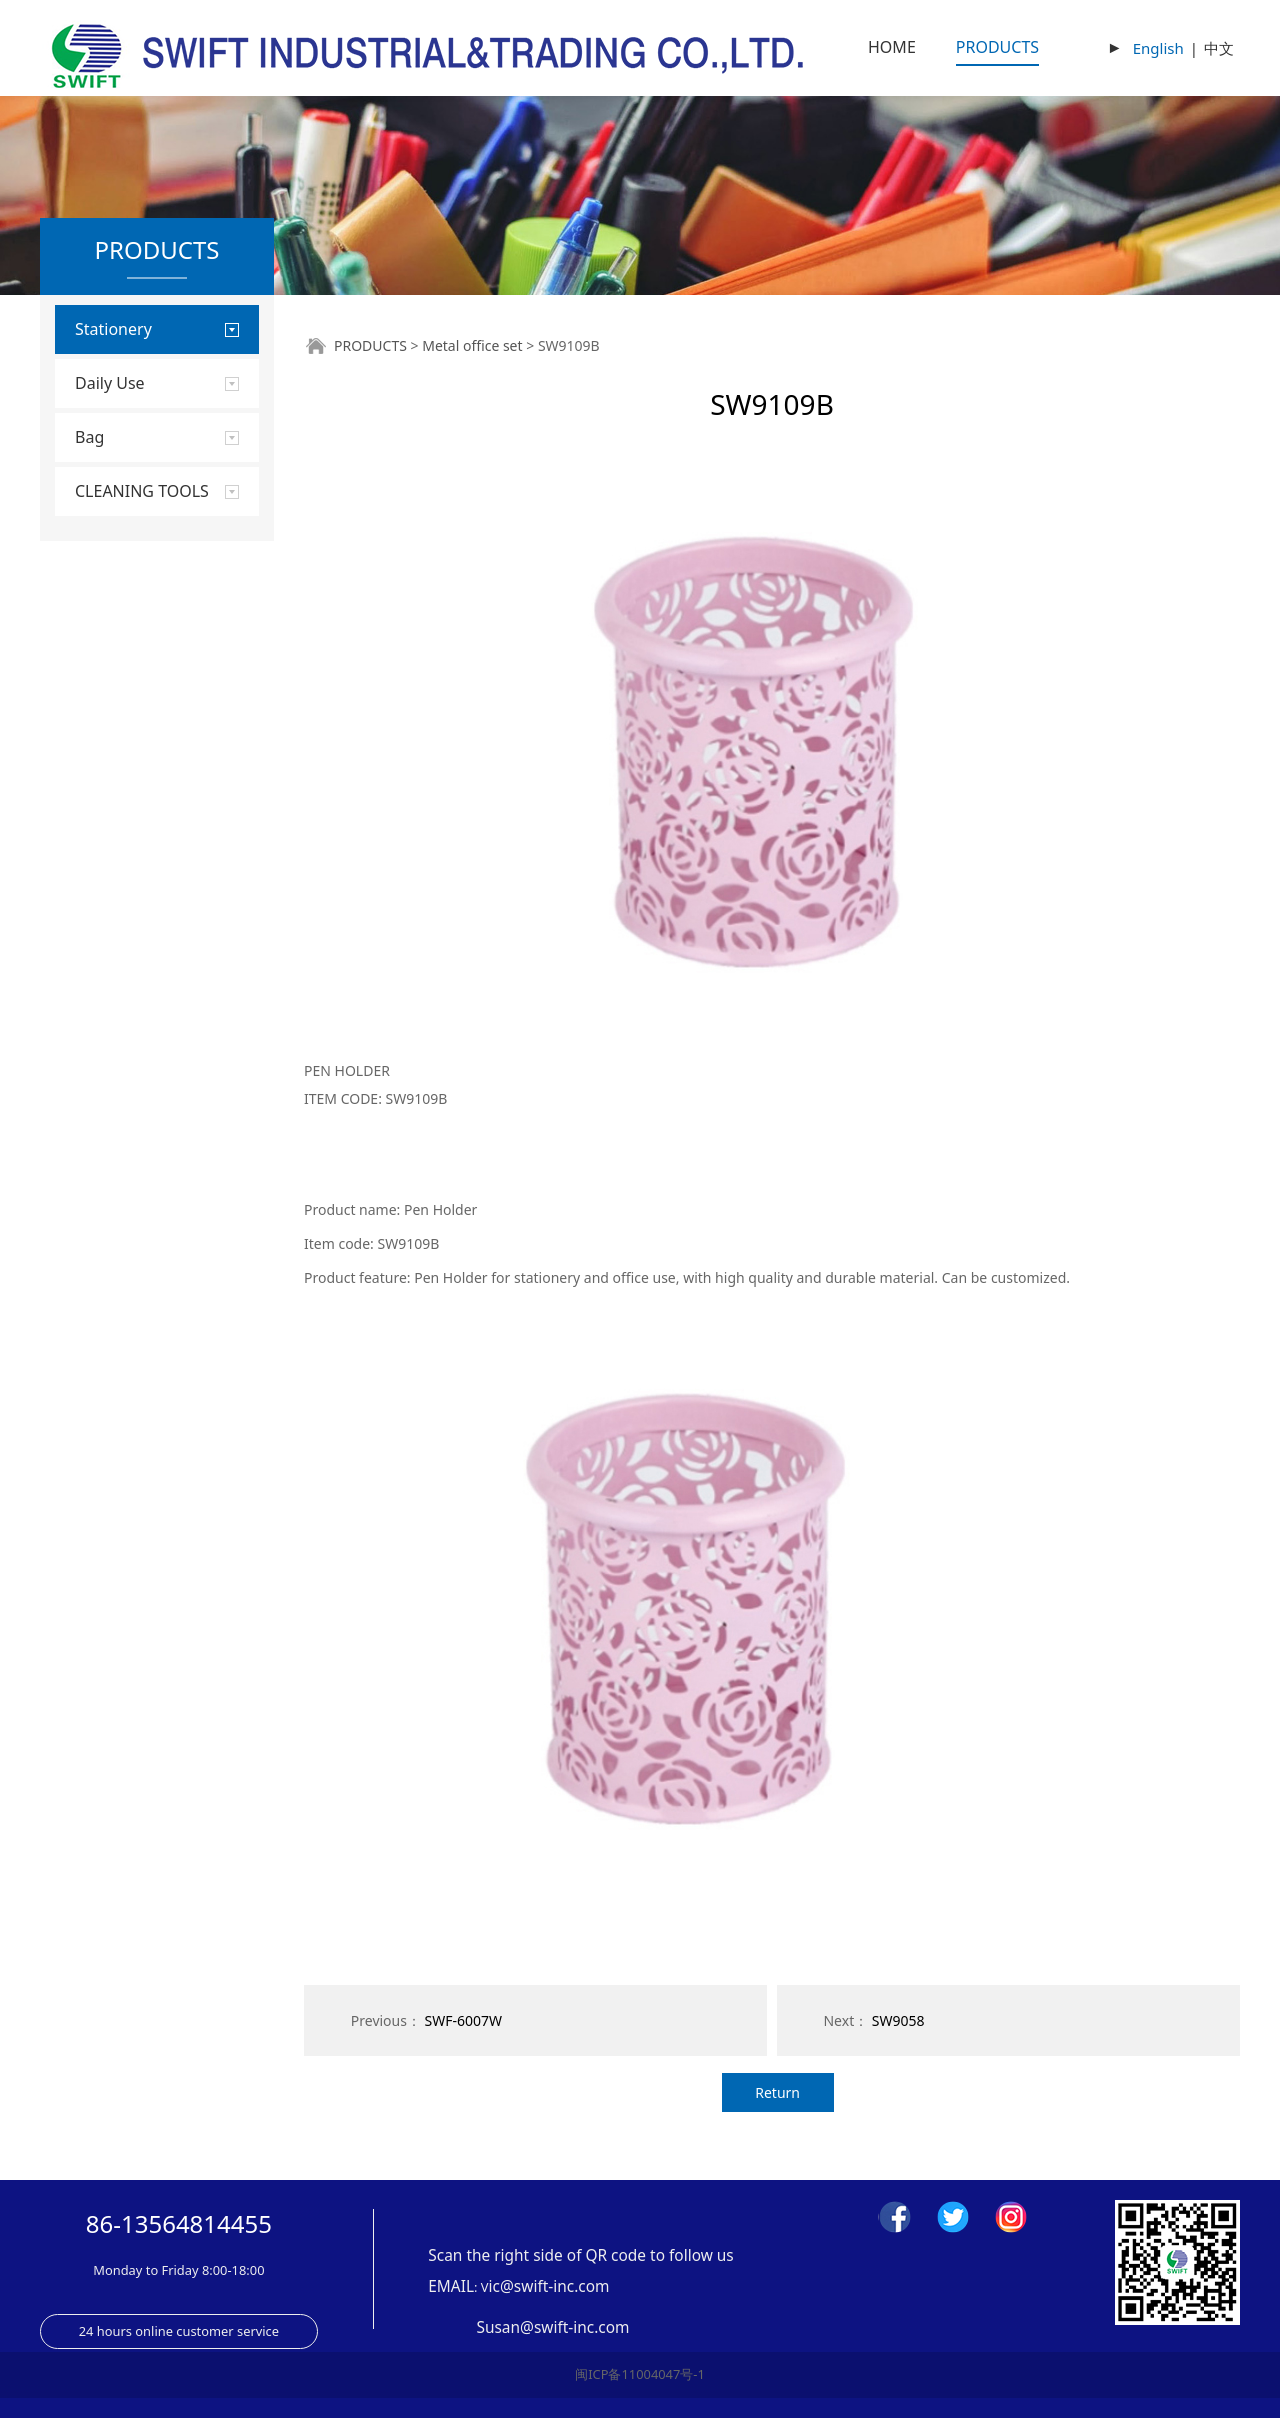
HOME (892, 47)
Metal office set (472, 345)
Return (777, 2092)
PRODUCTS (997, 47)
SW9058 (898, 2020)
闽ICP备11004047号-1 (640, 2374)
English (1158, 48)
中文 (1219, 48)
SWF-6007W (464, 2020)
